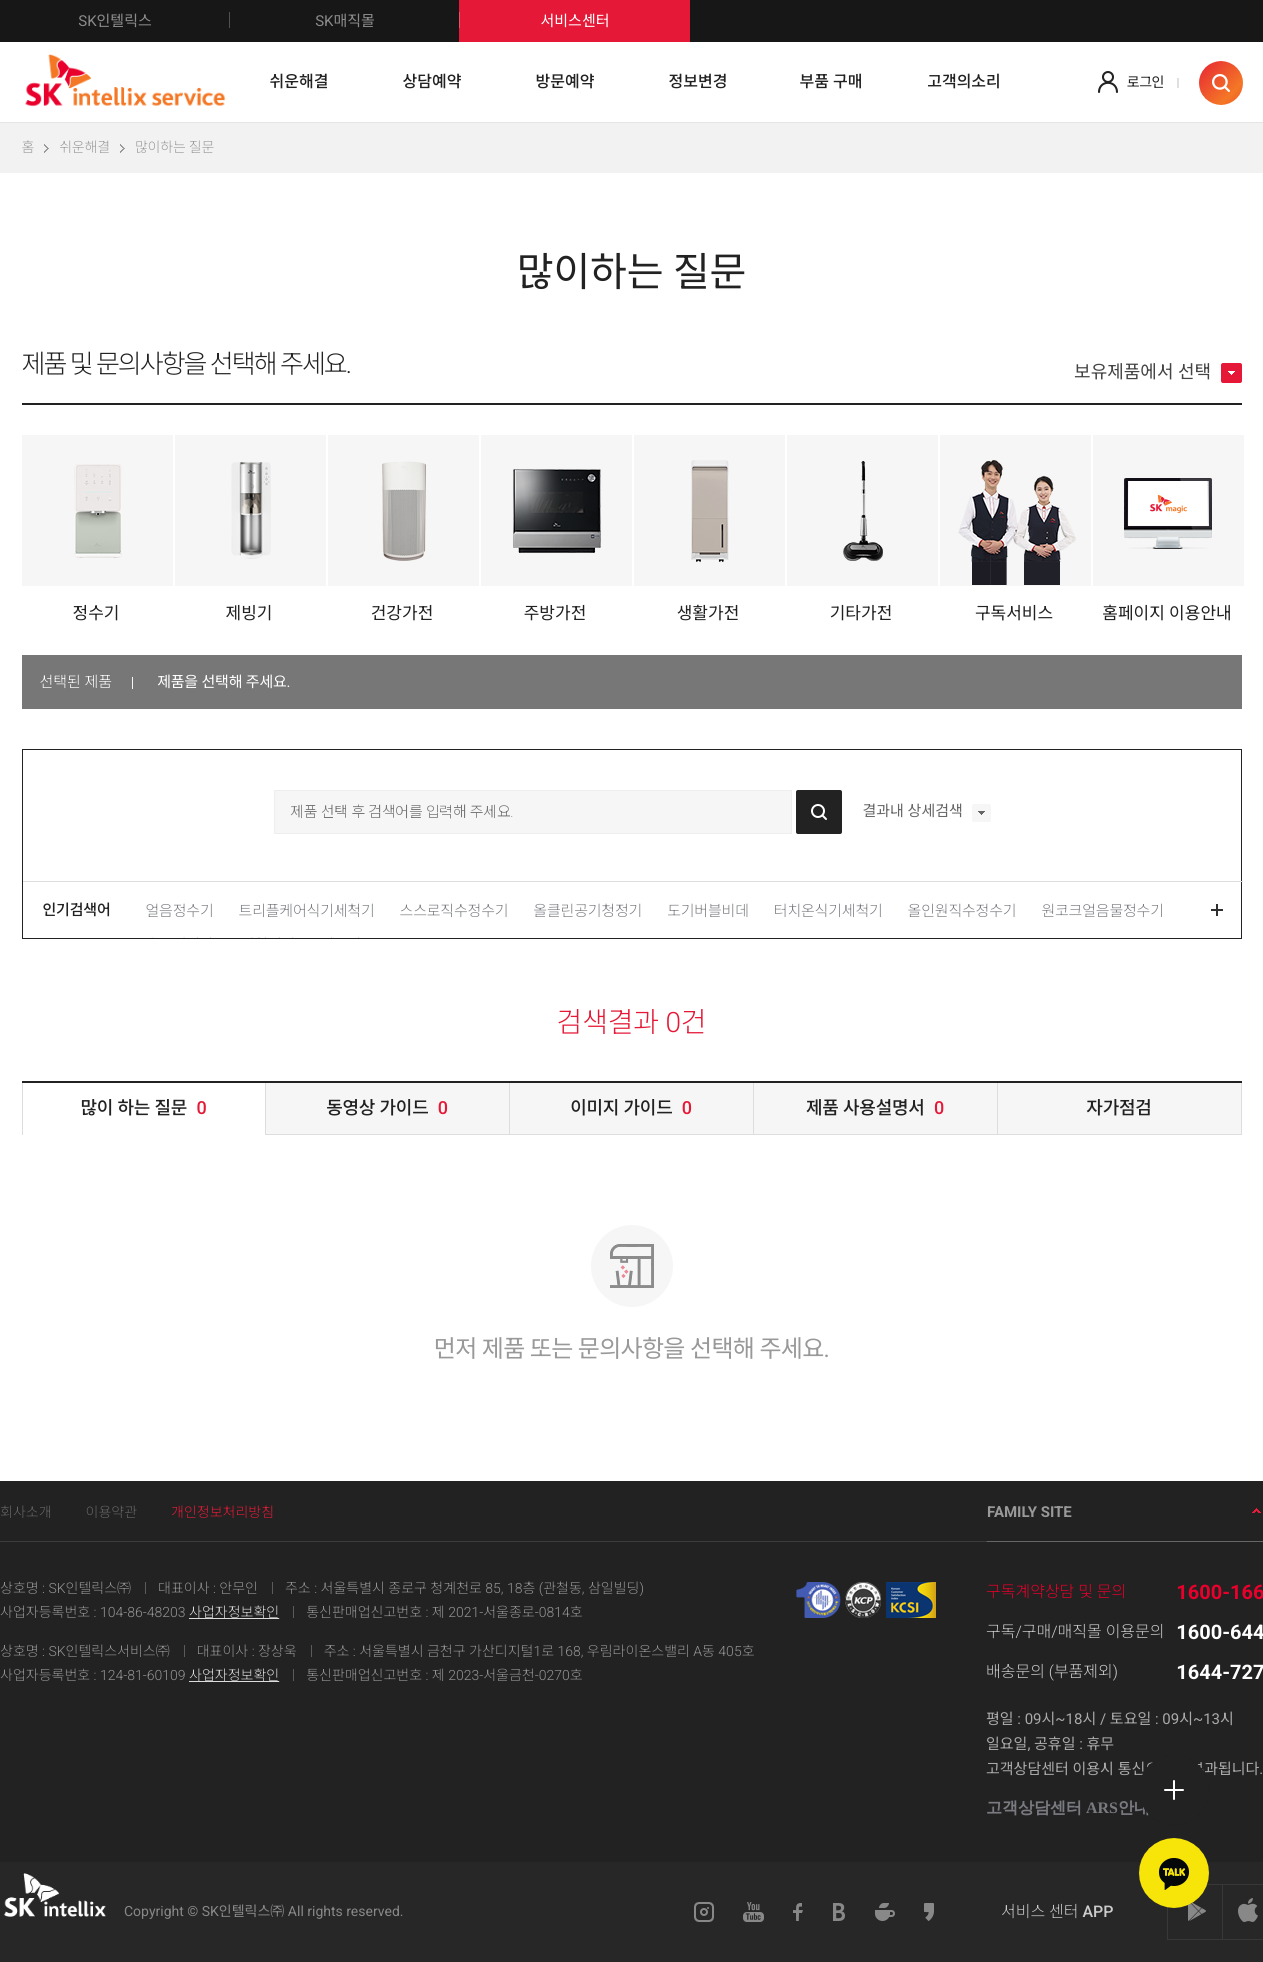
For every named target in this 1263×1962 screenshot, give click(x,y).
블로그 (839, 1912)
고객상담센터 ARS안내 (1075, 1808)
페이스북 (798, 1912)
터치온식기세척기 (828, 911)
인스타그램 (704, 1912)
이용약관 (112, 1513)
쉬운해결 (299, 81)
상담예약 (432, 81)
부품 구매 (831, 81)
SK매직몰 (387, 21)
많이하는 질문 (174, 148)
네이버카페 (885, 1912)
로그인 (1145, 83)
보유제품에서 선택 (1157, 373)
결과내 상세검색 (926, 813)
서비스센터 (574, 21)
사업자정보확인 (234, 1613)
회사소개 (26, 1513)
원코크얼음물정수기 (1102, 911)
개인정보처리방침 (222, 1513)
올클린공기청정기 (587, 911)
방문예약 (565, 81)
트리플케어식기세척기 (307, 911)
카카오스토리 (930, 1912)
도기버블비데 (708, 911)
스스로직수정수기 (454, 911)
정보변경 (698, 81)
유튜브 (753, 1912)
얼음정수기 (180, 911)
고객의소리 (964, 81)
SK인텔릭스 (154, 21)
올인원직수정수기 (962, 911)
